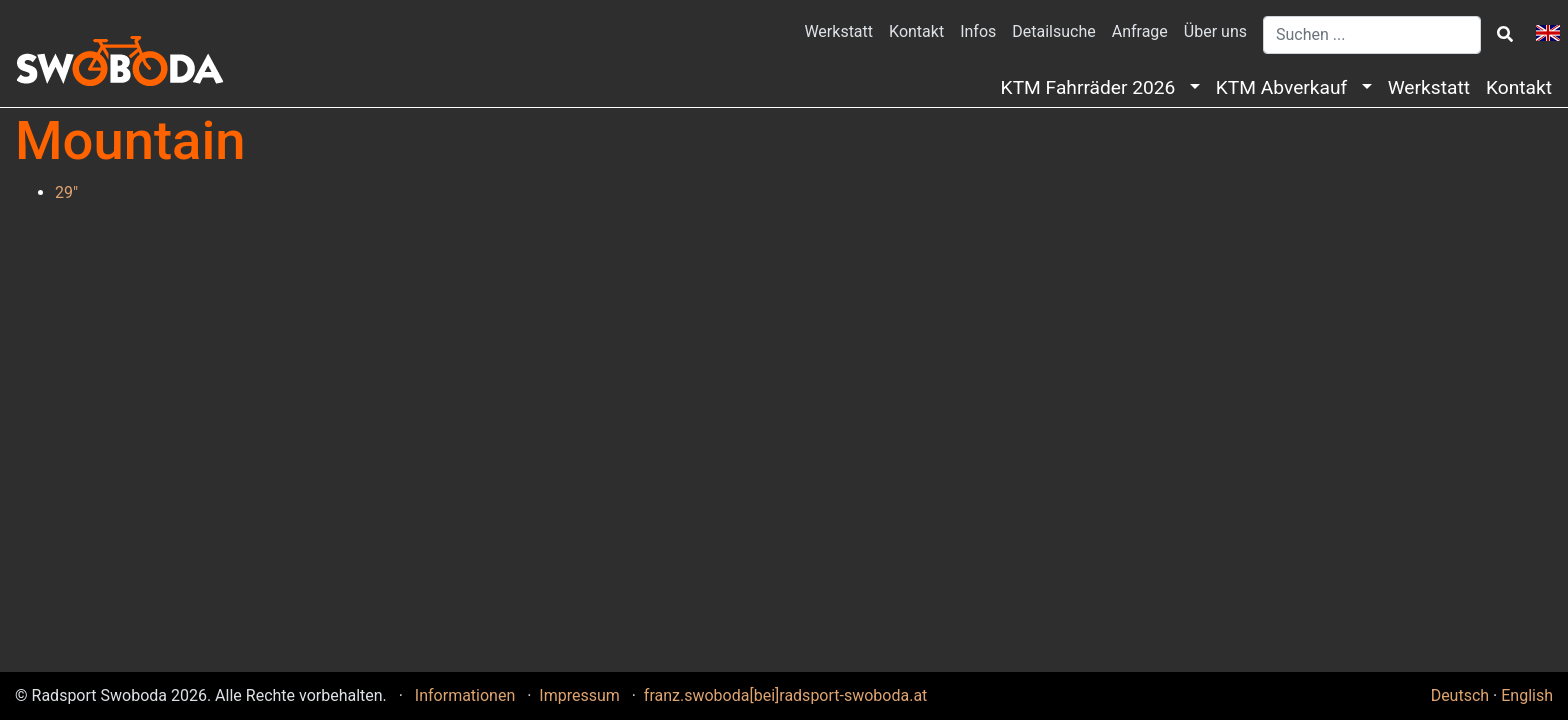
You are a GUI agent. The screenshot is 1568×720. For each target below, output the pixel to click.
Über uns (1215, 31)
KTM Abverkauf (1286, 87)
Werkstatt (838, 31)
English (1527, 695)
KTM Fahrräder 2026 (1093, 87)
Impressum (581, 695)
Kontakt (916, 31)
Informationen (467, 695)
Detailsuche (1053, 31)
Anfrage (1140, 31)
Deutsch (1460, 695)
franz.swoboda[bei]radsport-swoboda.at (786, 695)
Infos (978, 31)
